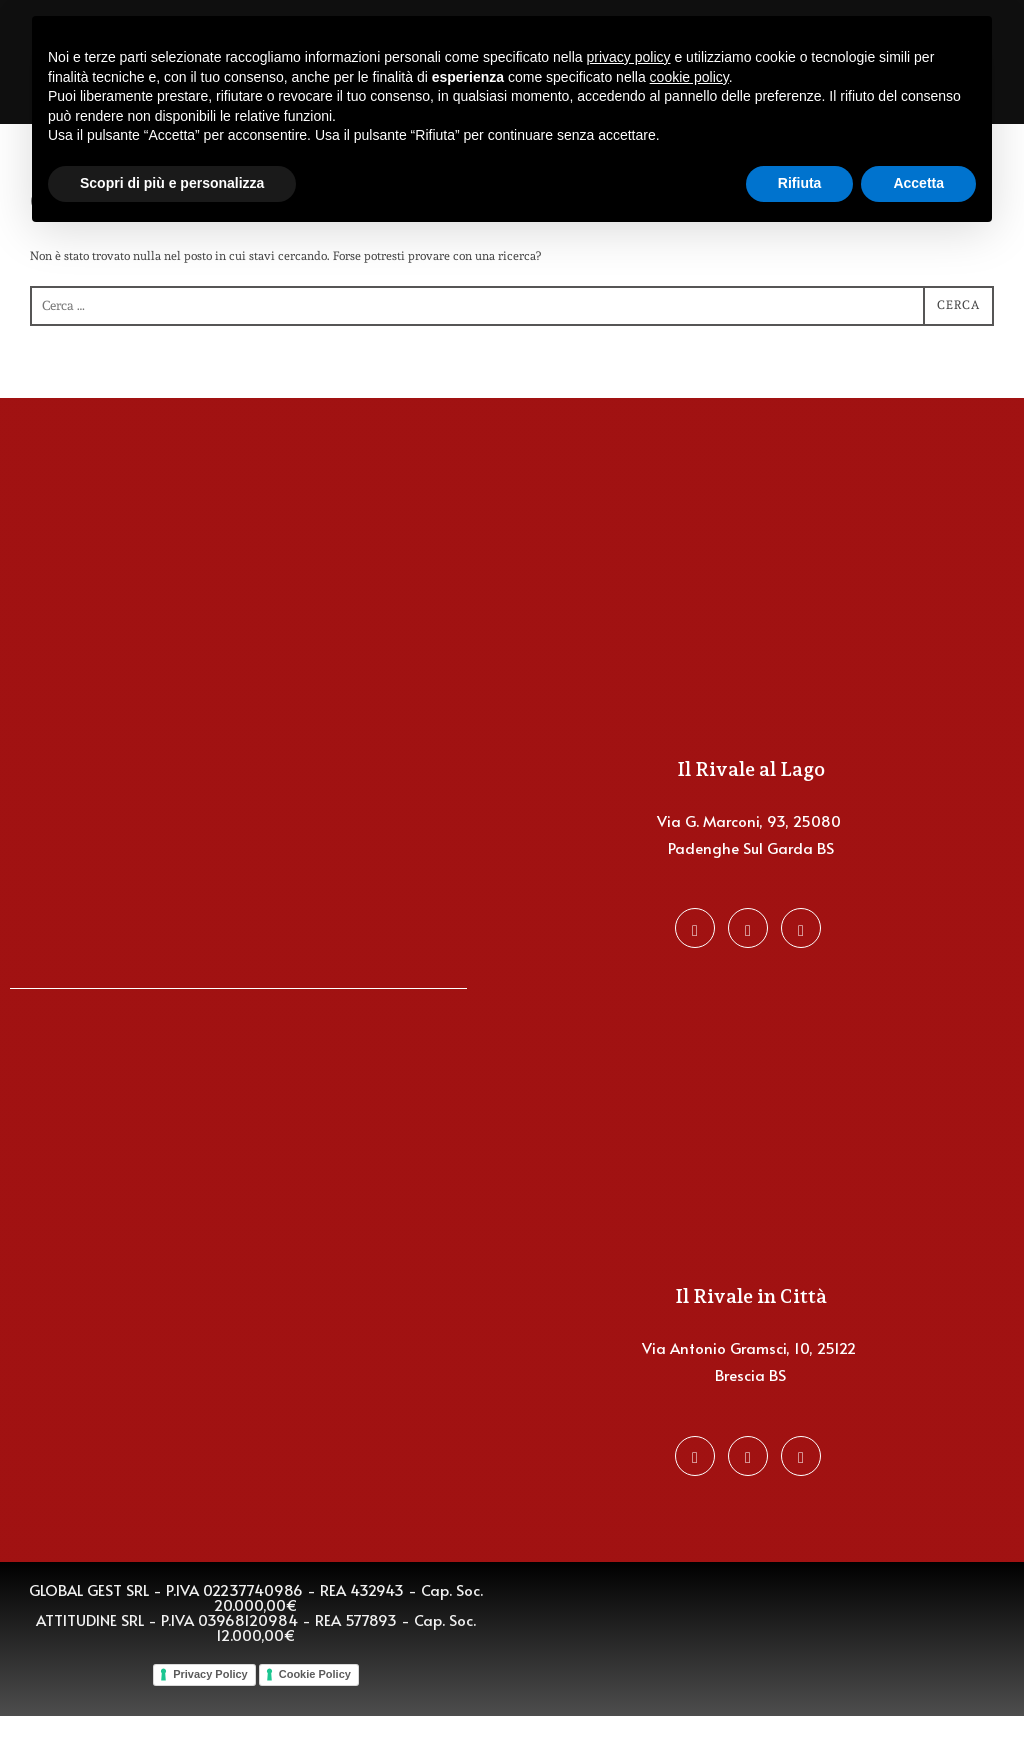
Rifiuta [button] (800, 183)
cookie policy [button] (689, 77)
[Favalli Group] (801, 972)
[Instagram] (748, 972)
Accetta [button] (918, 183)
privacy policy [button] (629, 57)
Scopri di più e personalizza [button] (172, 183)
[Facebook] (695, 972)
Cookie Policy (315, 1718)
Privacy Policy (210, 1718)
